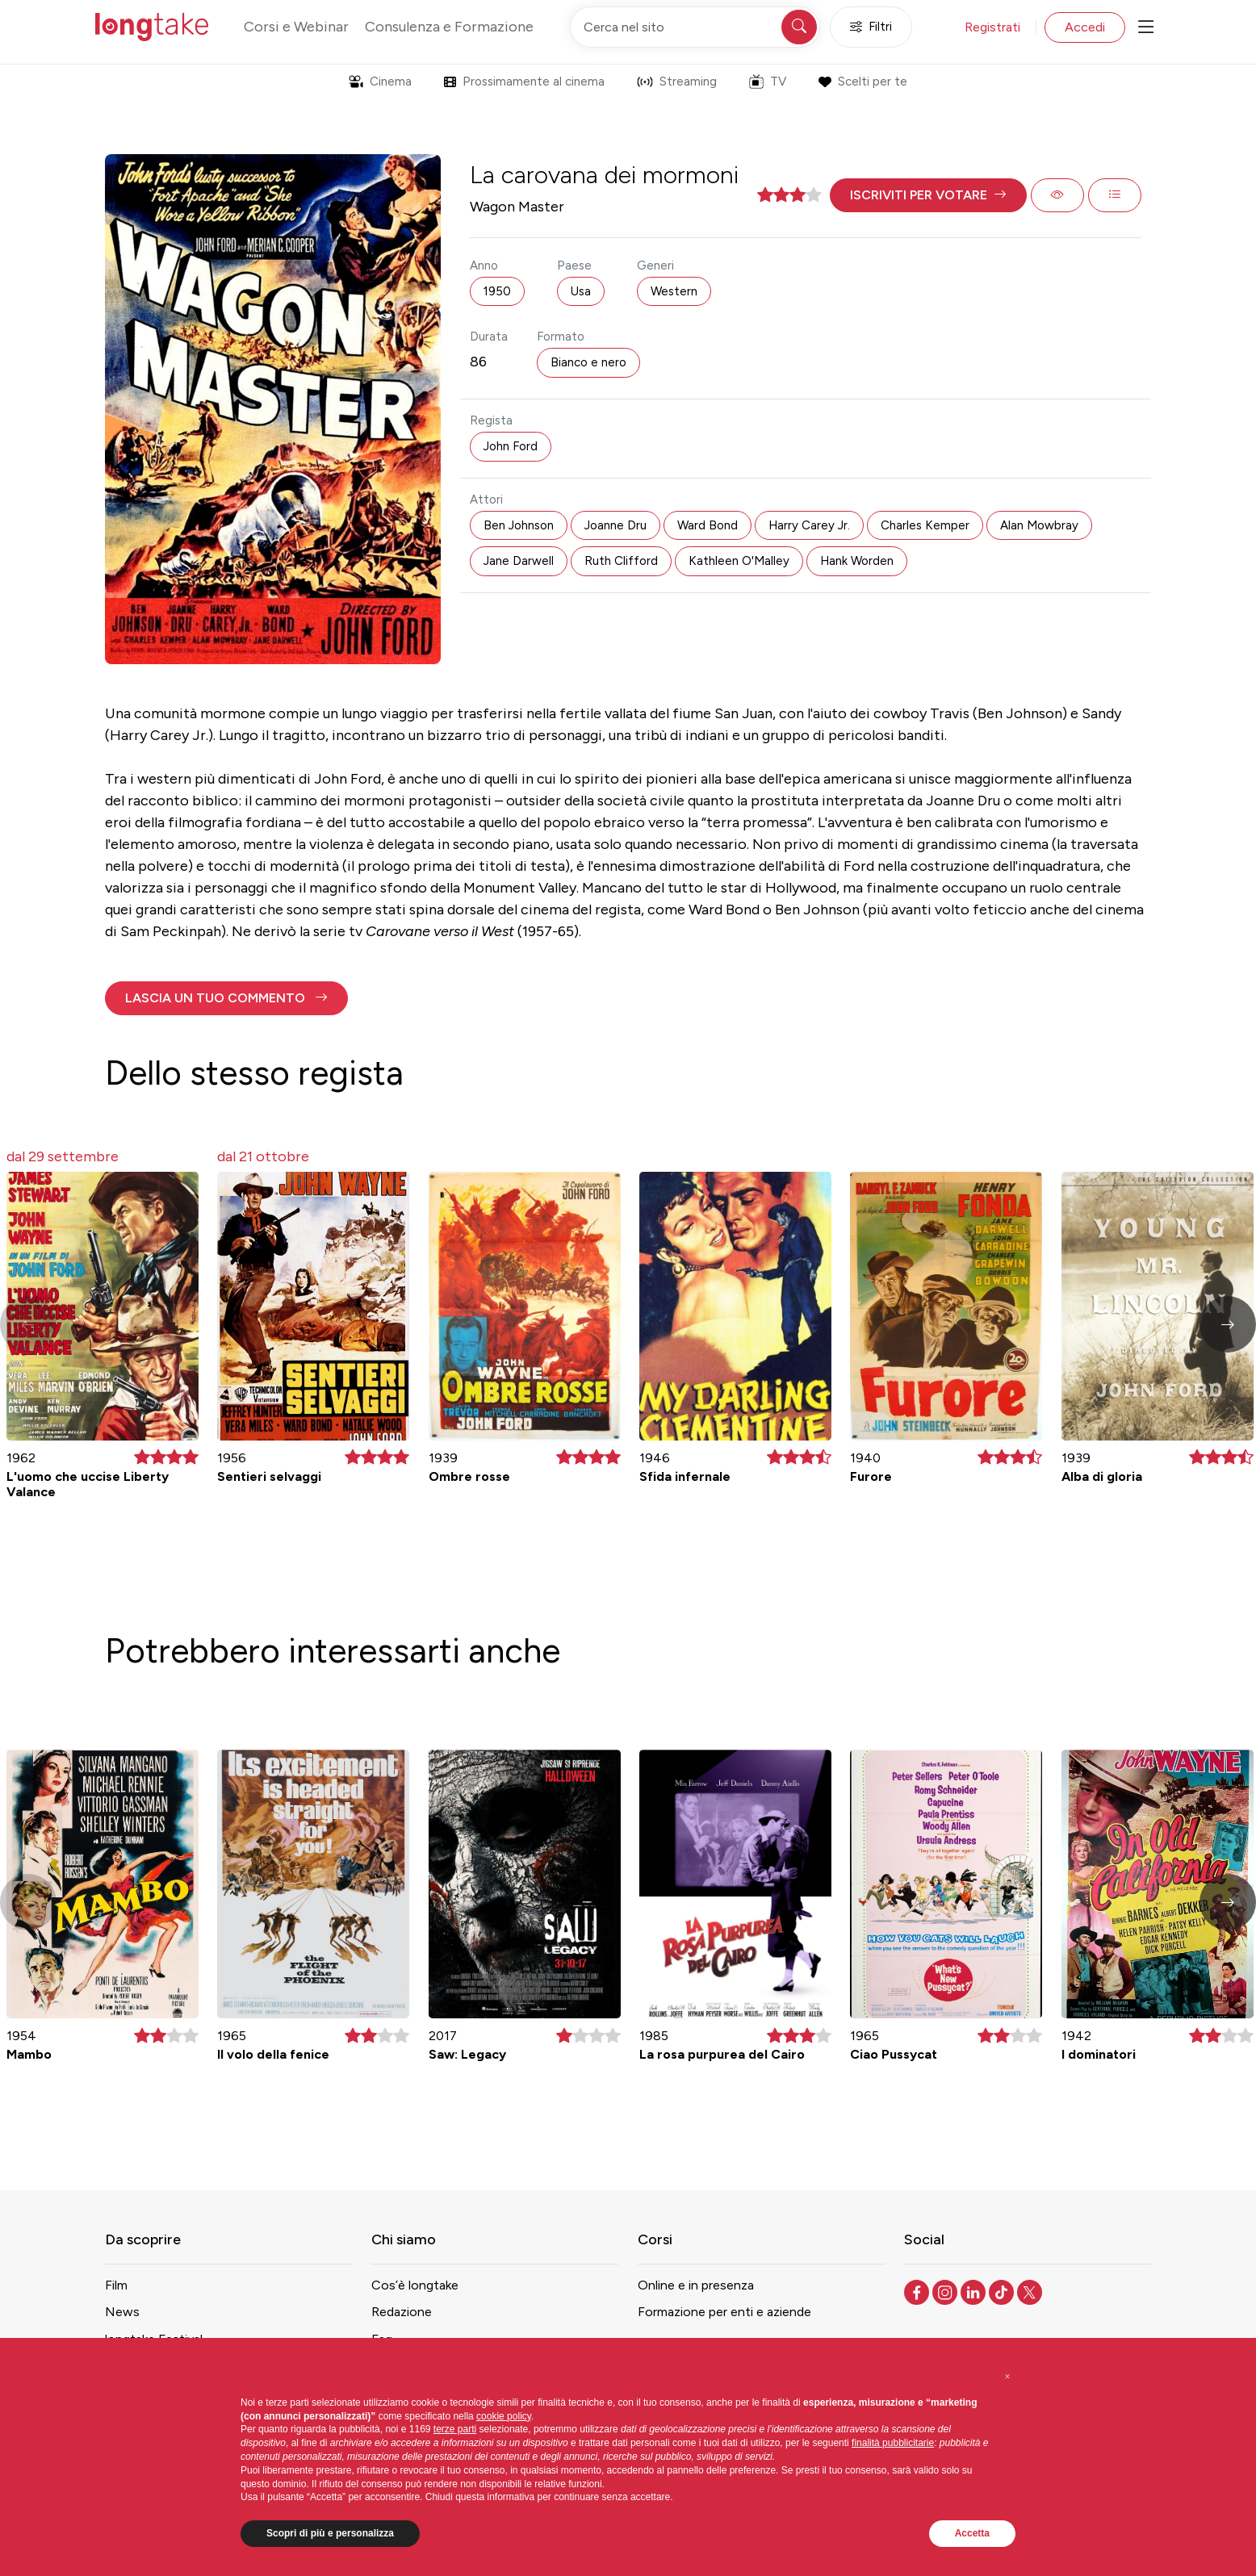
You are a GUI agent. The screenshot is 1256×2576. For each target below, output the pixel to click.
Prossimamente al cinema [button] (524, 81)
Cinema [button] (380, 81)
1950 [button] (497, 291)
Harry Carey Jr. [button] (809, 525)
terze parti (454, 2429)
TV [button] (767, 81)
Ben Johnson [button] (519, 525)
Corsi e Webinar (296, 27)
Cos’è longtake (414, 2285)
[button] (928, 195)
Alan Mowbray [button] (1039, 525)
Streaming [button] (677, 81)
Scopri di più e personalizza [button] (330, 2533)
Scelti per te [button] (862, 81)
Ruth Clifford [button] (621, 561)
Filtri (871, 27)
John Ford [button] (511, 446)
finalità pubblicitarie (893, 2442)
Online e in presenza (696, 2285)
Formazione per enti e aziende (724, 2311)
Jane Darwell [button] (519, 561)
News (122, 2311)
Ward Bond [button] (707, 525)
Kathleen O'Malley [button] (739, 561)
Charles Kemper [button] (925, 525)
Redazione (401, 2311)
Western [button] (674, 291)
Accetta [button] (972, 2533)
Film (116, 2285)
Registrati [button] (992, 27)
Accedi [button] (1085, 27)
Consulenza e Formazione (449, 27)
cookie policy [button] (503, 2416)
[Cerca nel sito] (695, 27)
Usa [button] (581, 291)
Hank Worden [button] (857, 561)
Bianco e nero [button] (588, 362)
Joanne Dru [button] (615, 525)
